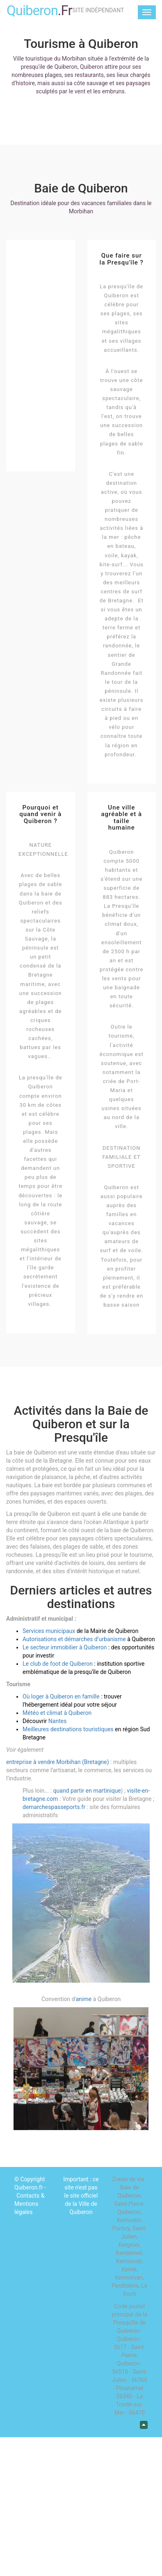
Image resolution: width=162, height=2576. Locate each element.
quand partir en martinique (87, 1790)
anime (83, 1999)
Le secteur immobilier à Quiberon (65, 1647)
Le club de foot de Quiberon (58, 1663)
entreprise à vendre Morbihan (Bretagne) (57, 1762)
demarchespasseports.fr (55, 1807)
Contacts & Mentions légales (29, 2203)
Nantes (57, 1721)
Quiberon (39, 10)
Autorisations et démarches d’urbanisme (74, 1639)
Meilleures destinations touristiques (68, 1729)
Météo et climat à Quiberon (57, 1713)
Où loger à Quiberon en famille (61, 1696)
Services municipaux (49, 1631)
